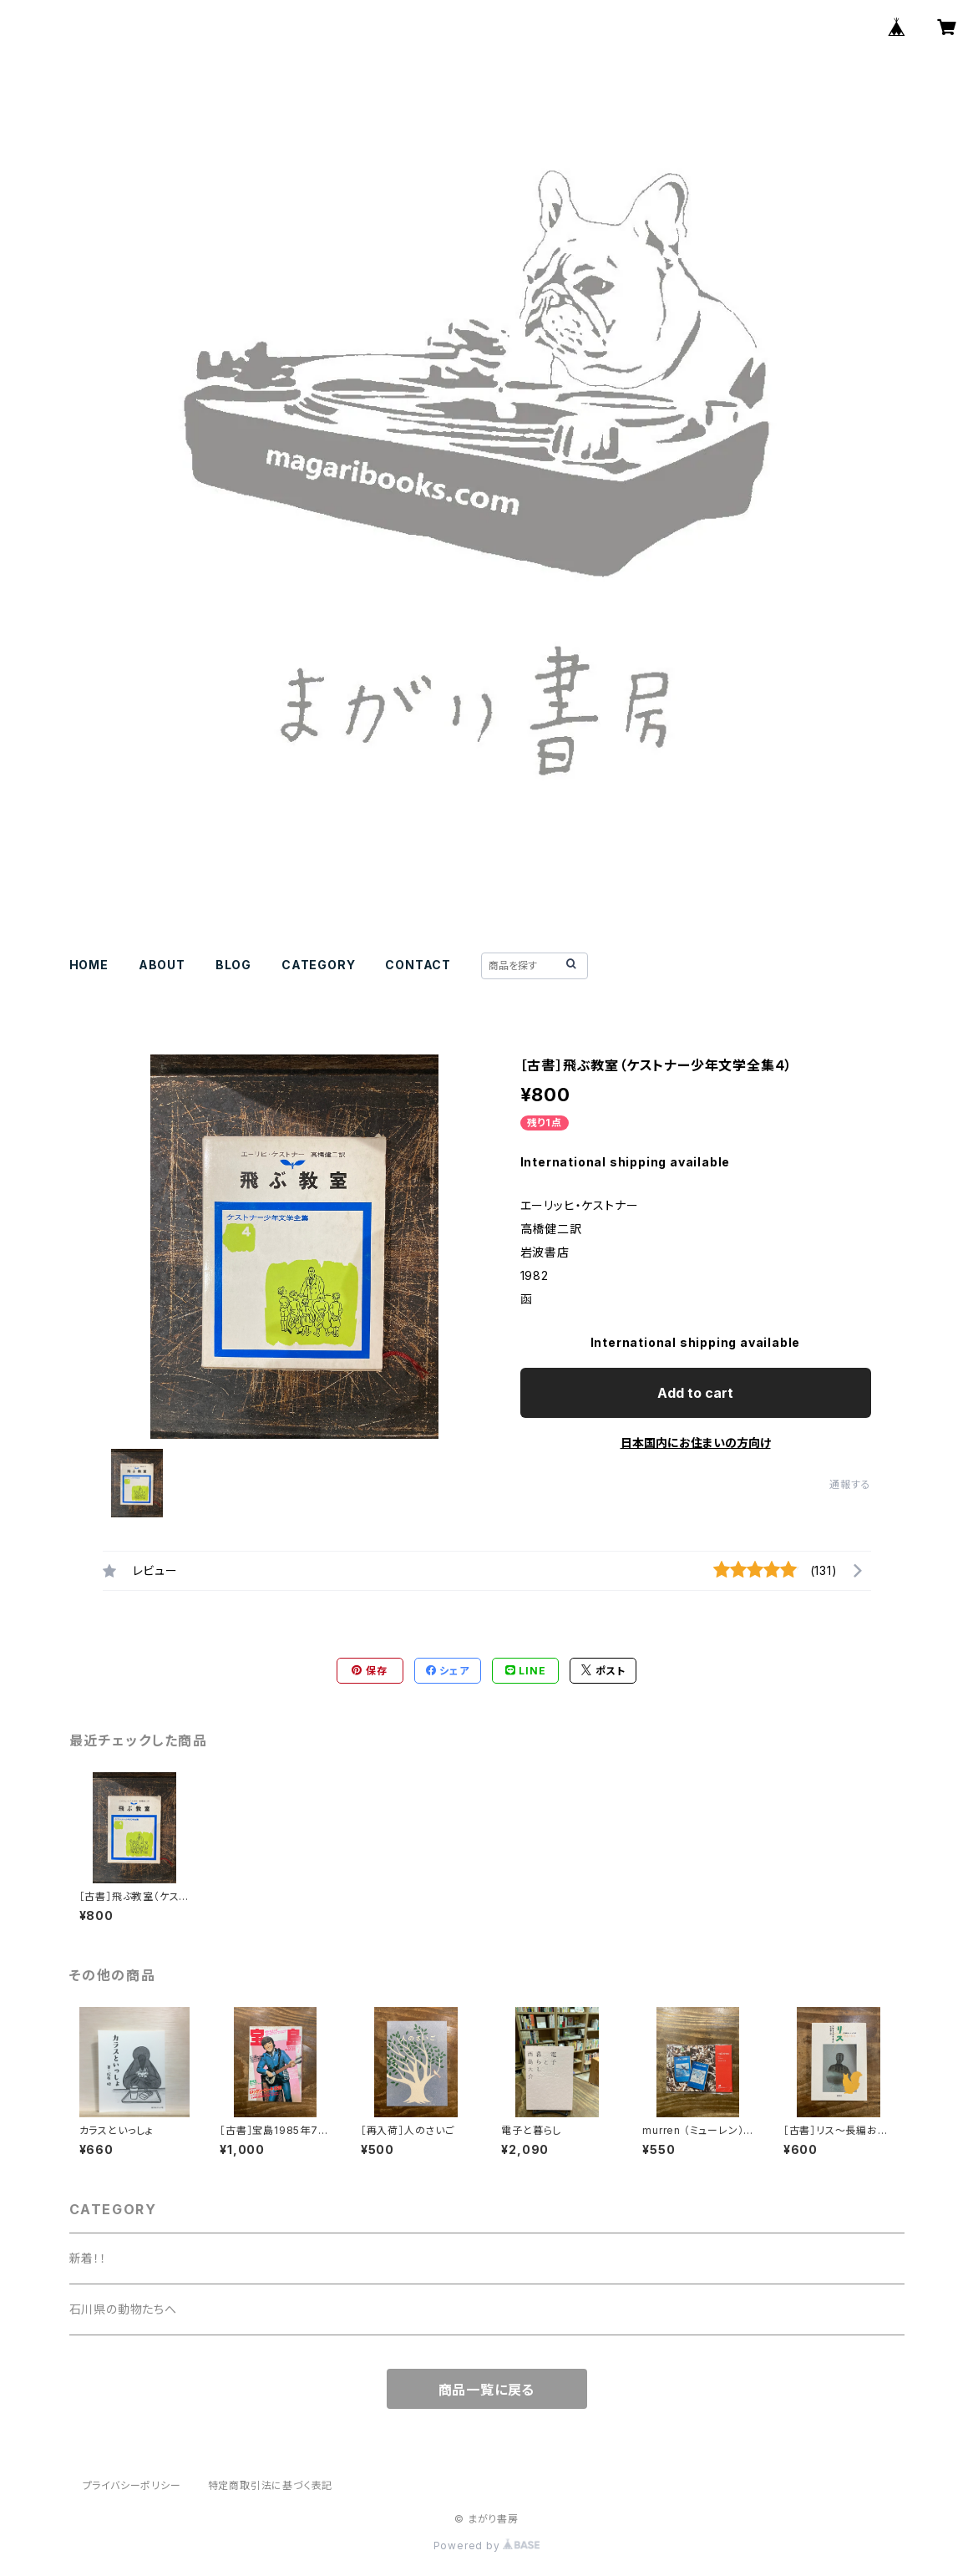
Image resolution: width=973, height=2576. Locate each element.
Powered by (486, 2545)
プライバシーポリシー (132, 2485)
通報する (849, 1484)
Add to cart (695, 1393)
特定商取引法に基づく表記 (270, 2485)
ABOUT (162, 965)
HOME (89, 965)
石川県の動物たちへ (123, 2309)
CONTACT (418, 965)
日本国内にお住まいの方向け (696, 1442)
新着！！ (88, 2258)
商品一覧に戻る (486, 2389)
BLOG (233, 965)
